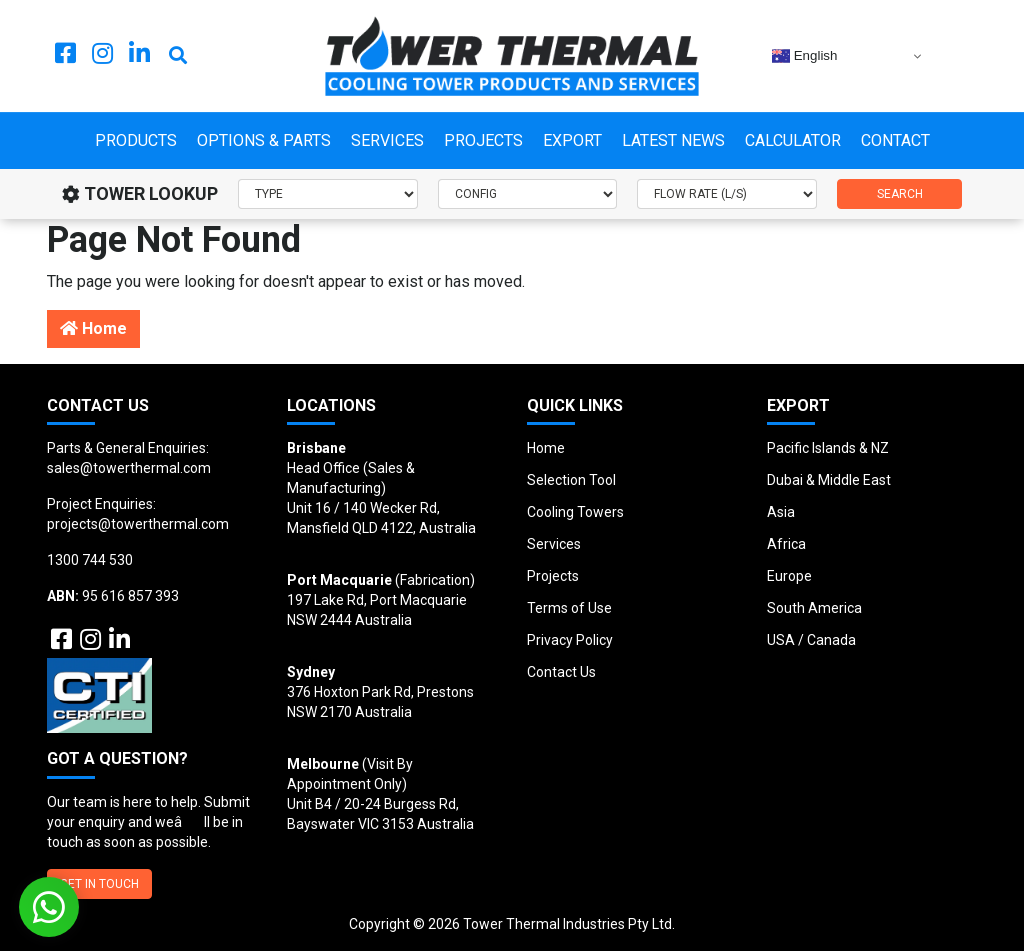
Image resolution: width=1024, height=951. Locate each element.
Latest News (673, 140)
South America (814, 608)
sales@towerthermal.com (129, 468)
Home (93, 328)
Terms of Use (569, 608)
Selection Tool (571, 480)
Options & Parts (264, 140)
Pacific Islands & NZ (828, 448)
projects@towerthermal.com (138, 524)
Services (387, 140)
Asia (781, 512)
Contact (895, 140)
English (804, 56)
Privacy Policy (570, 640)
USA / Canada (811, 640)
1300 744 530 (90, 560)
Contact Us (561, 672)
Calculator (793, 140)
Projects (483, 140)
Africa (786, 544)
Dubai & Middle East (829, 480)
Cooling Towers (575, 512)
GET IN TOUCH (99, 884)
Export (572, 140)
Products (136, 140)
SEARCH (900, 194)
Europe (789, 576)
